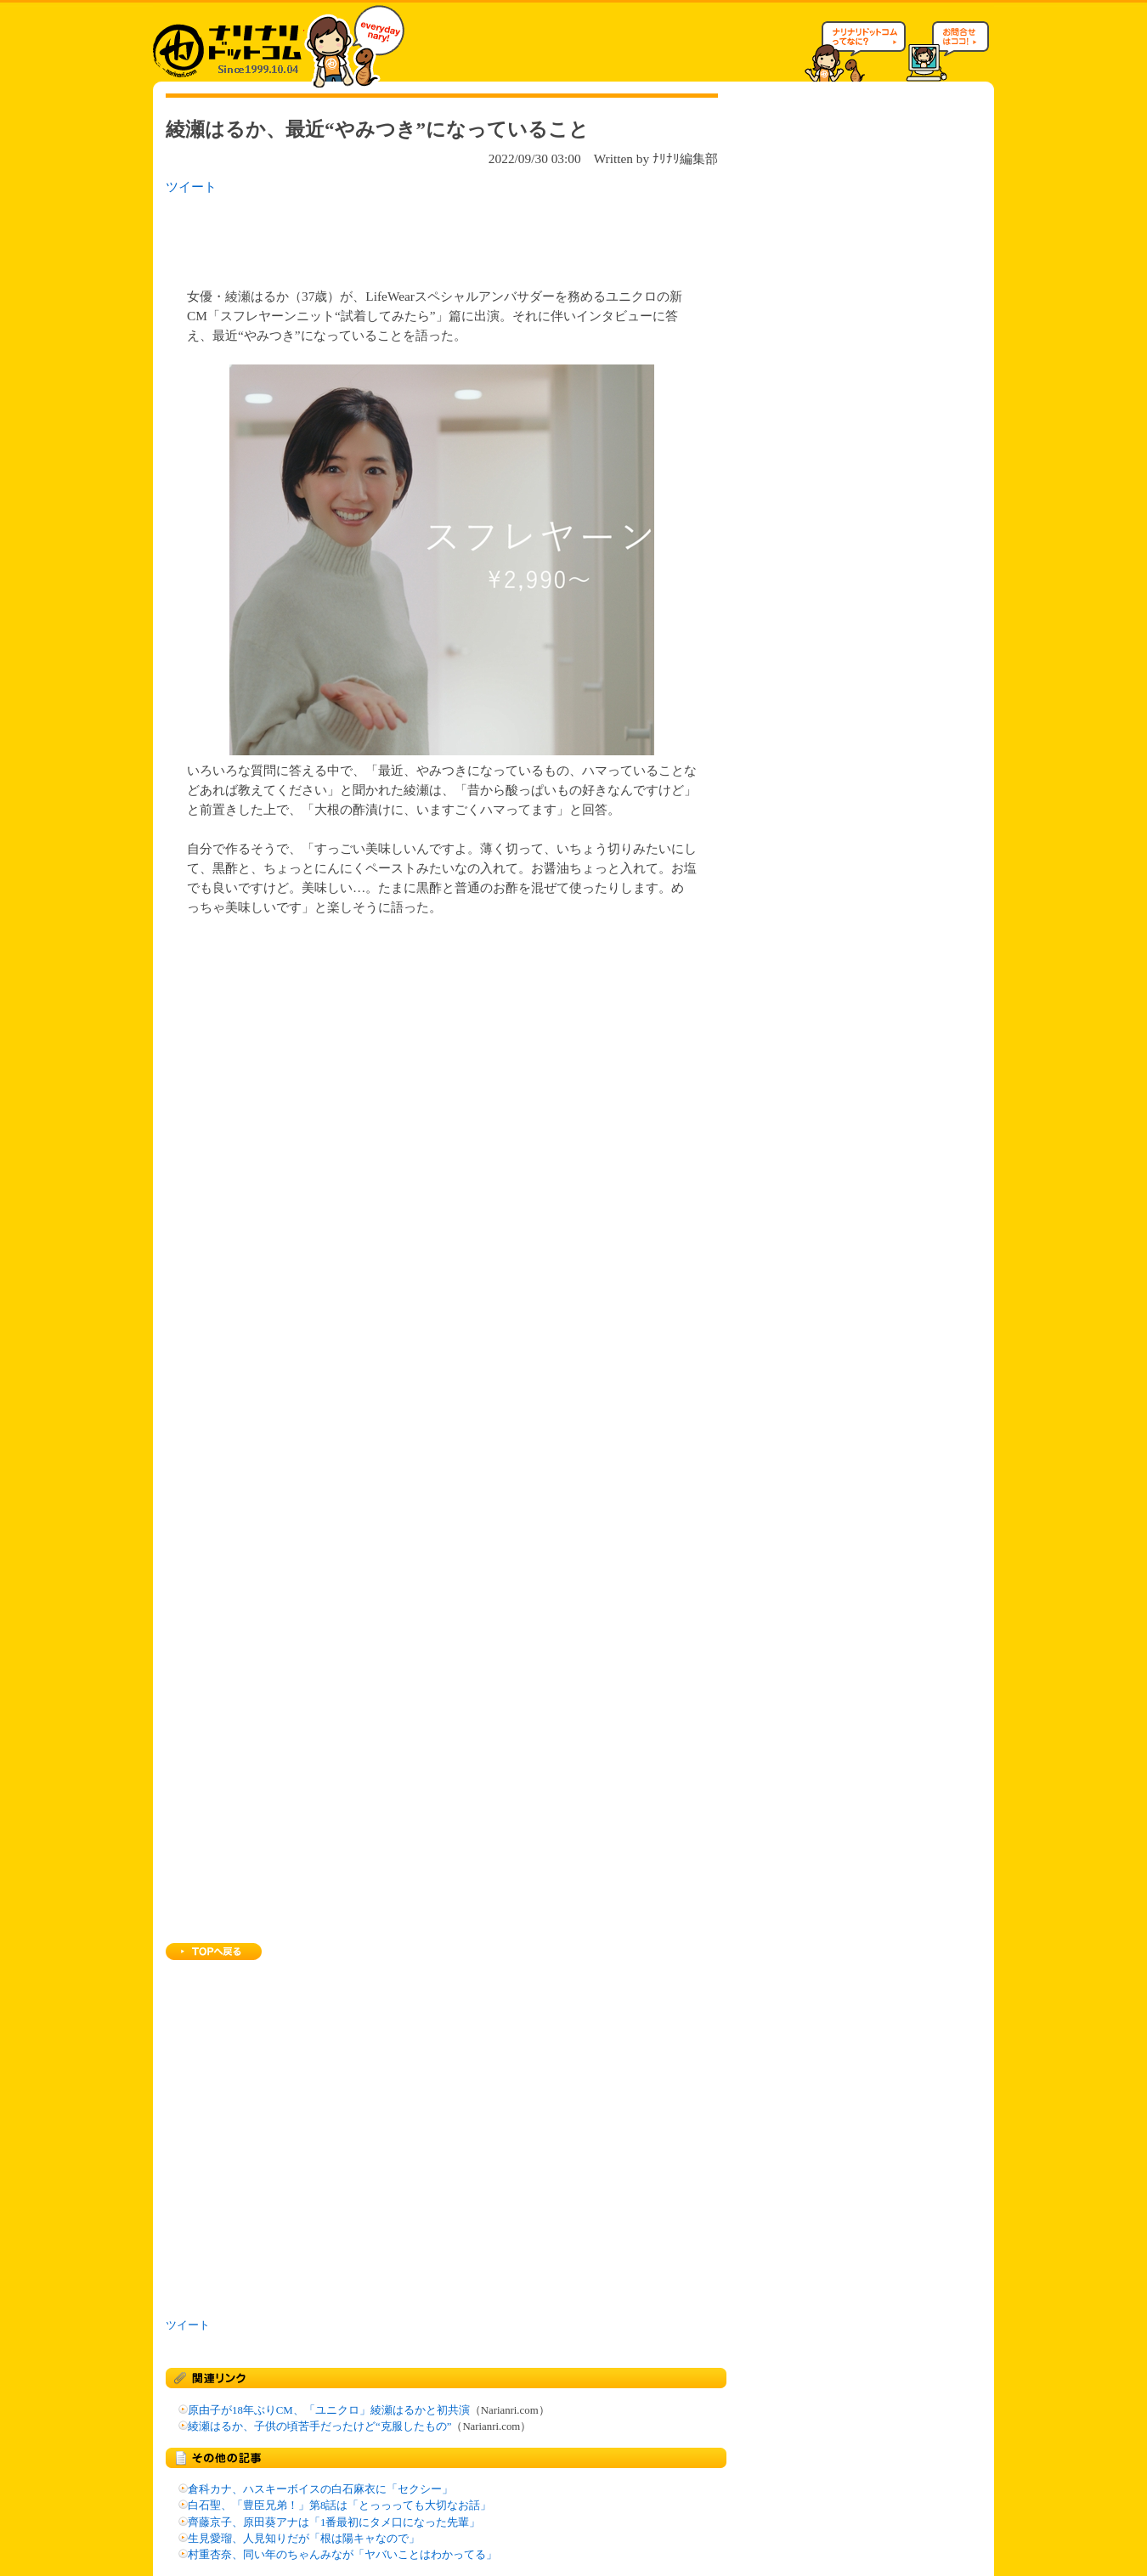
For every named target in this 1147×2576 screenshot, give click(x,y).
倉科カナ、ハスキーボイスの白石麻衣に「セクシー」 (320, 2489)
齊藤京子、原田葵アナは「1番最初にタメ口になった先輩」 (334, 2522)
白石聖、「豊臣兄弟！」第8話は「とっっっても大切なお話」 (339, 2505)
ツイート (191, 186)
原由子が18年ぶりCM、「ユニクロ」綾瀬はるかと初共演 (329, 2410)
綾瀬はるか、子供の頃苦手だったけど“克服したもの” (319, 2426)
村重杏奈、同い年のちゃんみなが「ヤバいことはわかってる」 (342, 2555)
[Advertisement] (386, 236)
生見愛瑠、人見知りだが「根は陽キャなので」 (304, 2539)
